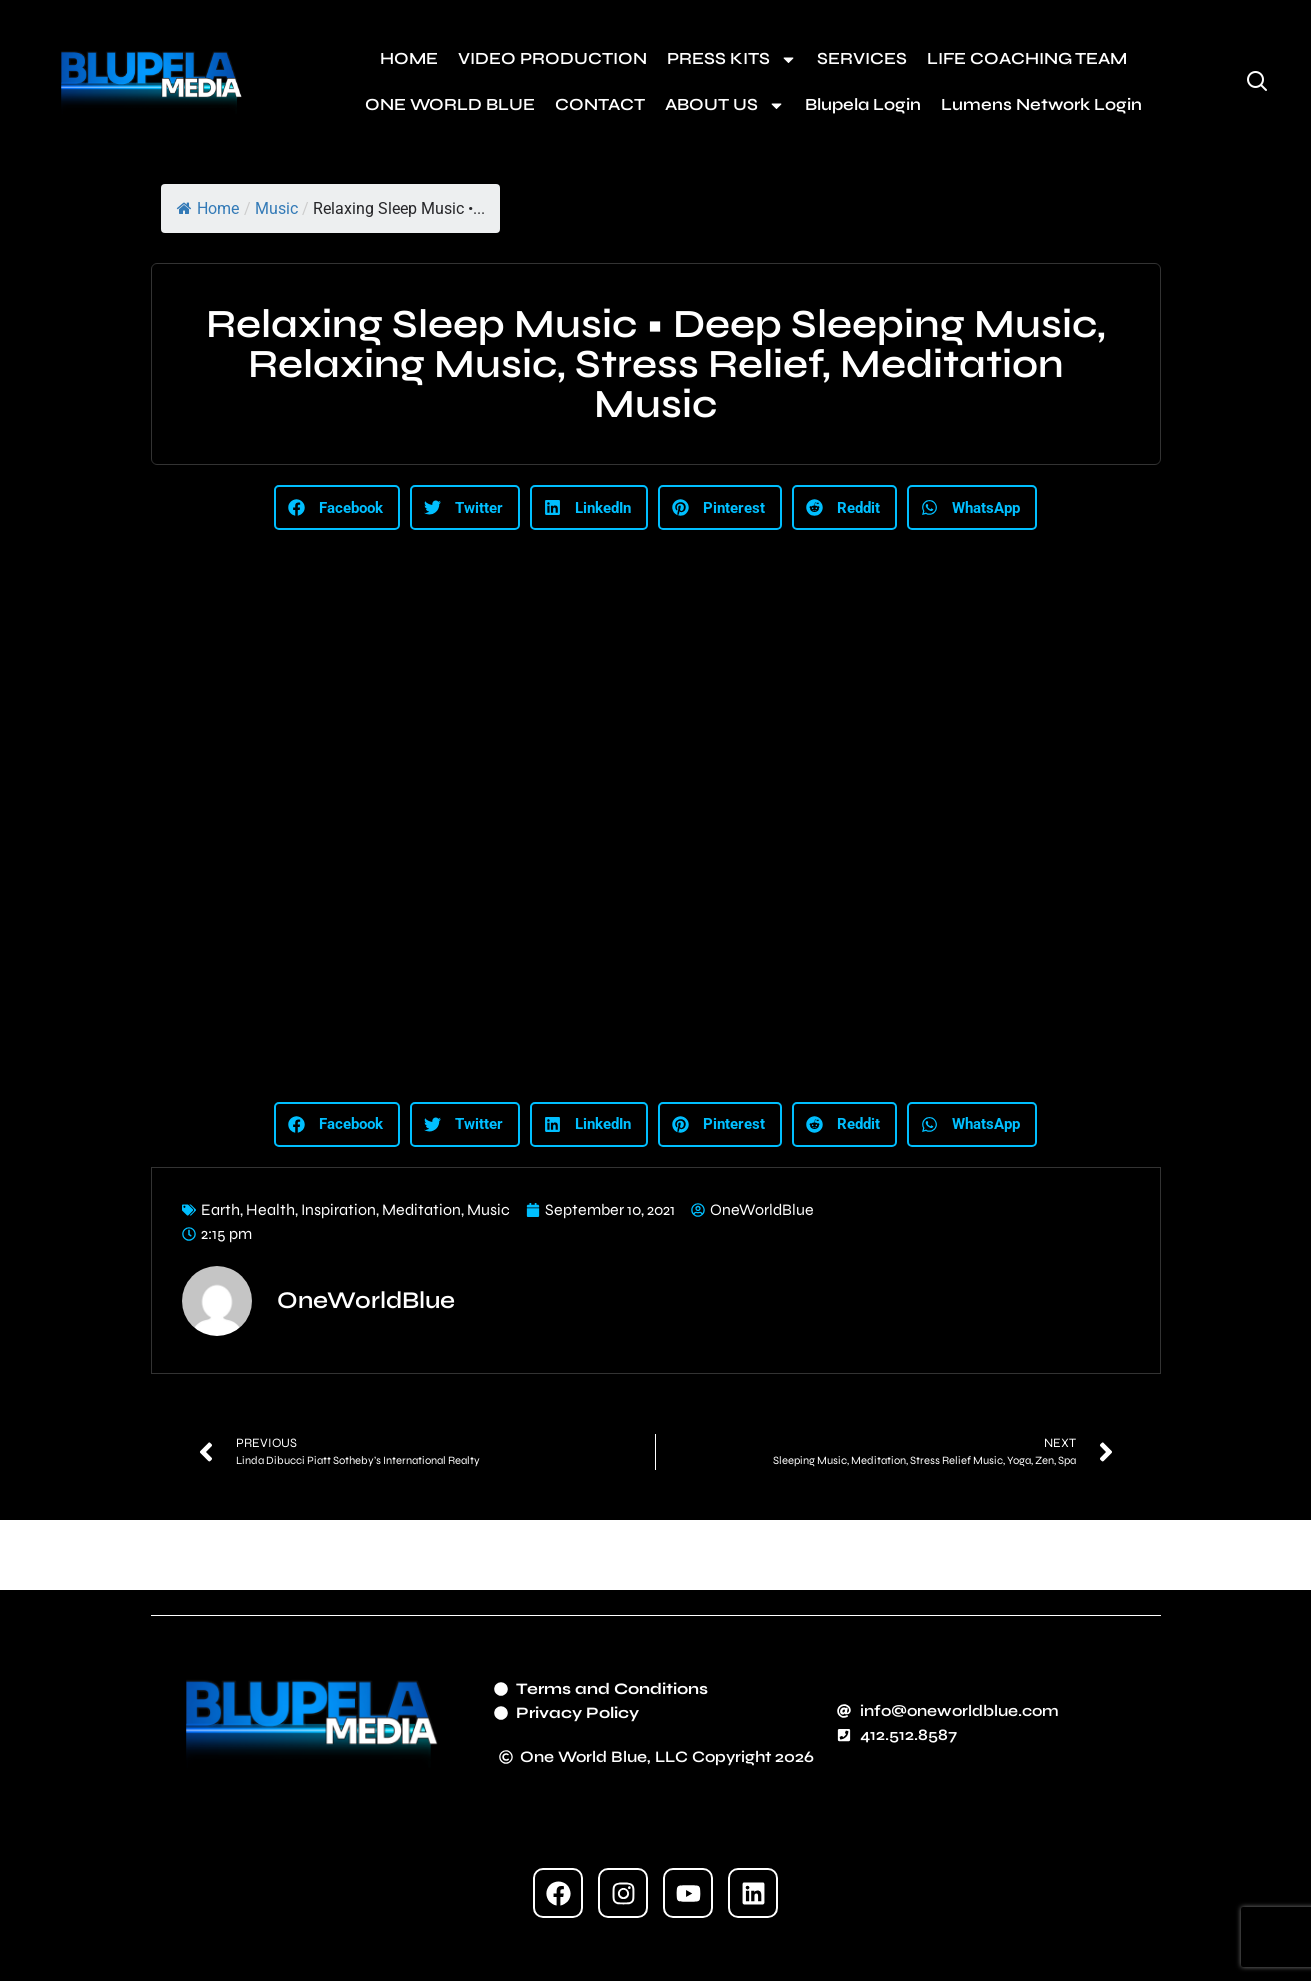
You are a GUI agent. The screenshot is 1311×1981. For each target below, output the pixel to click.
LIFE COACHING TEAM (1027, 58)
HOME (409, 58)
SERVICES (862, 58)
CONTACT (600, 104)
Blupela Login (863, 104)
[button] (337, 507)
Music (276, 208)
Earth (220, 1209)
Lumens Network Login (1041, 104)
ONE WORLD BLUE (450, 104)
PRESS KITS (732, 59)
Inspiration (338, 1209)
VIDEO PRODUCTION (552, 58)
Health (270, 1209)
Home (208, 208)
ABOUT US (725, 105)
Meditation (421, 1209)
